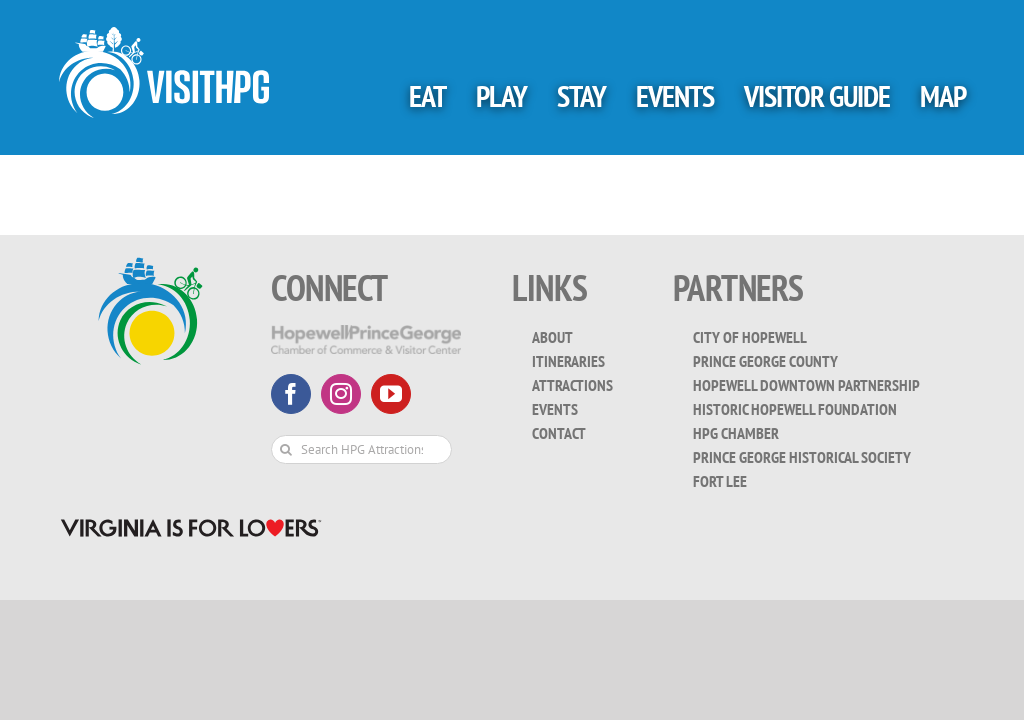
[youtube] (391, 394)
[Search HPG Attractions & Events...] (361, 449)
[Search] (285, 449)
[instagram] (341, 394)
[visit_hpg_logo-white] (164, 35)
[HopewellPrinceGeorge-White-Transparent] (366, 333)
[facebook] (291, 394)
